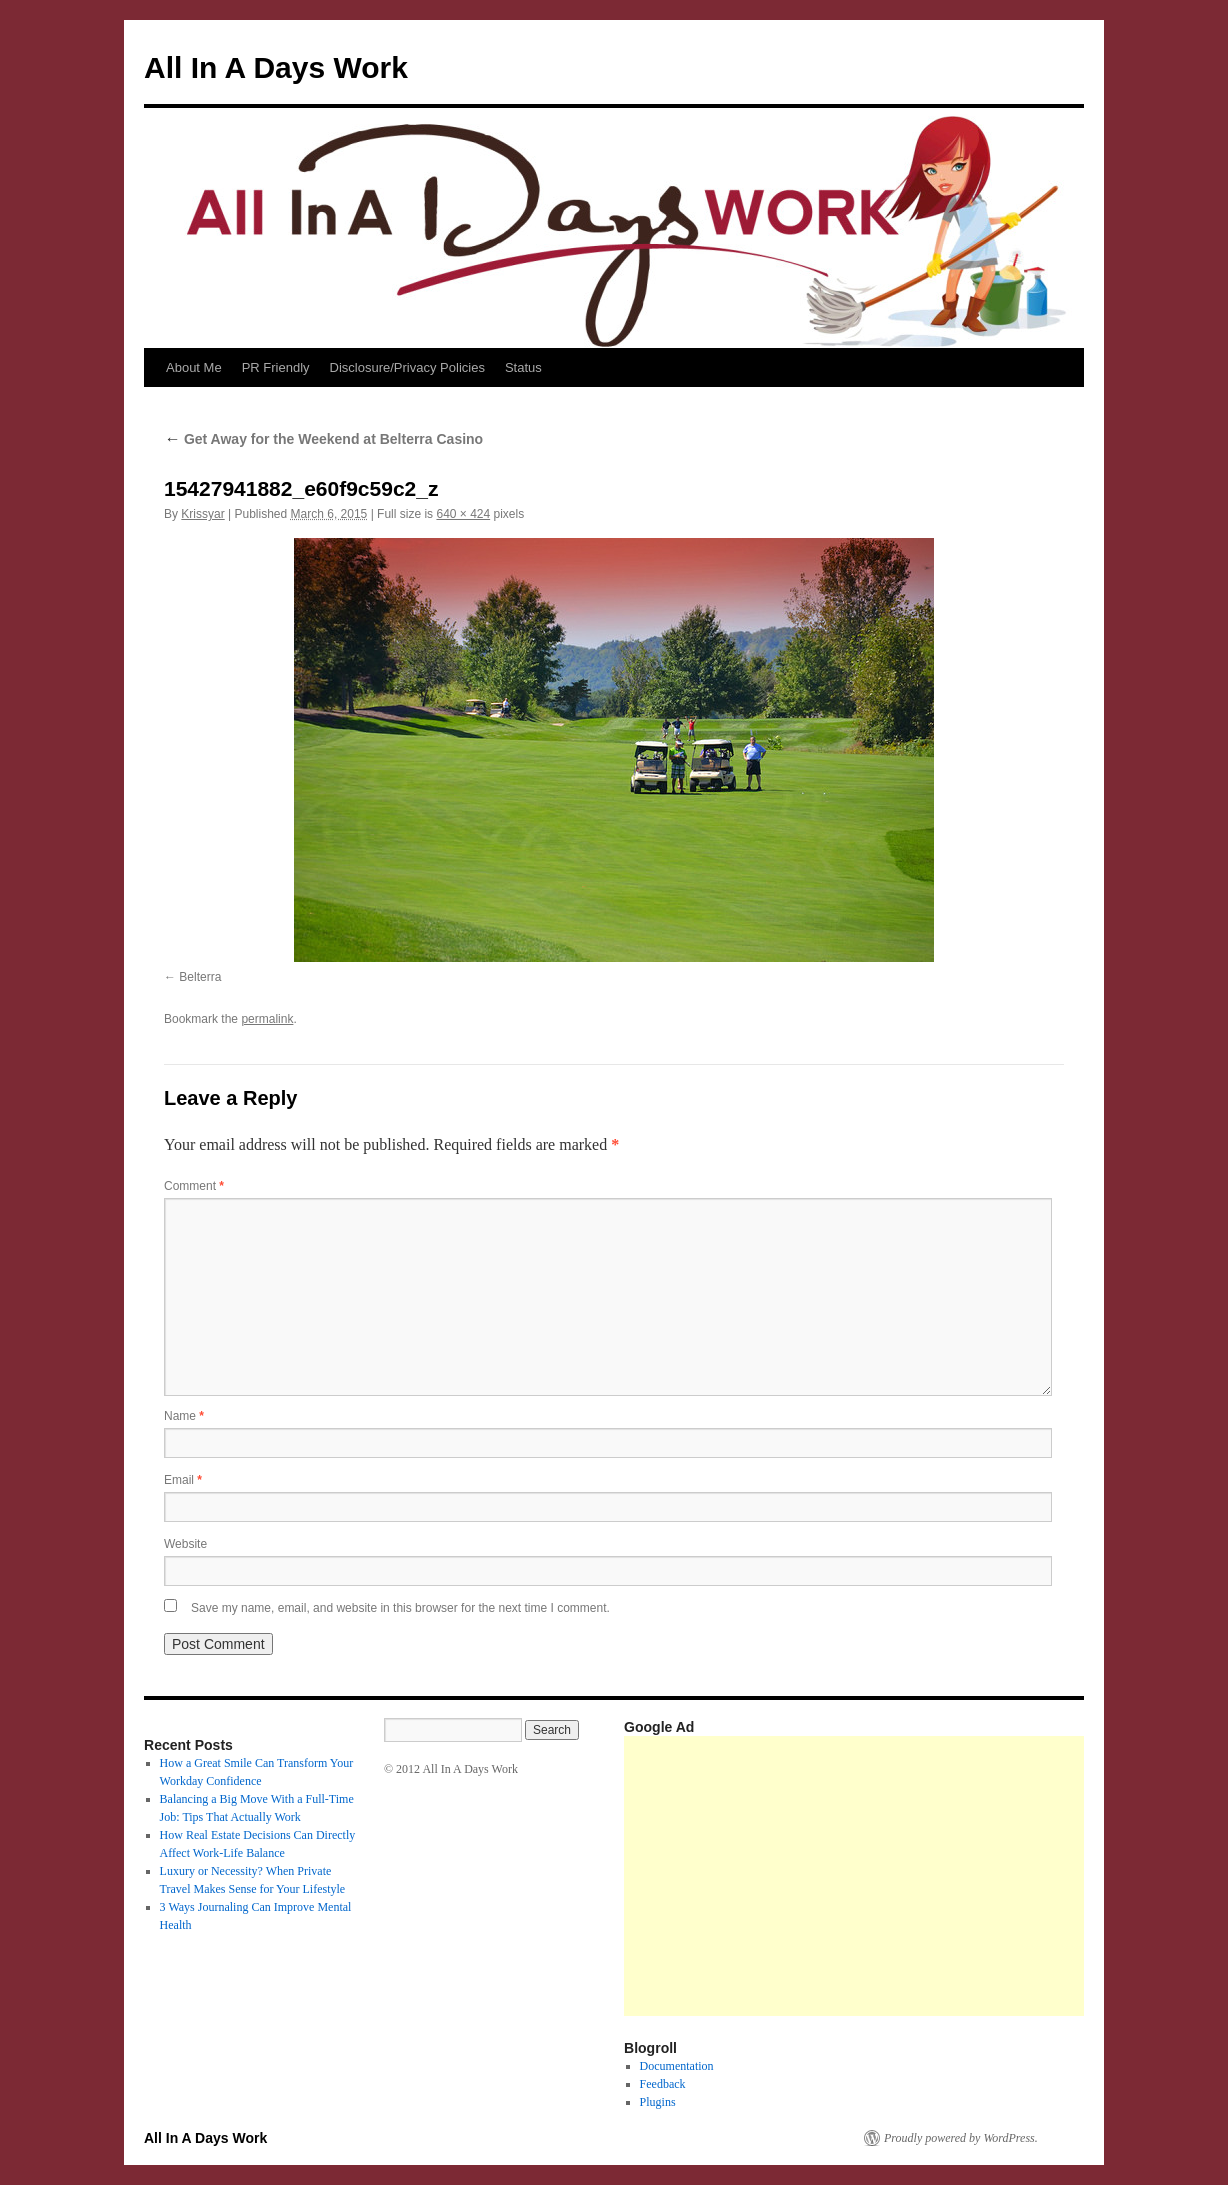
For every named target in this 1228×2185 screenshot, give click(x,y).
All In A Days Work (276, 67)
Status (523, 367)
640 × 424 (463, 514)
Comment (194, 1186)
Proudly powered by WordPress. (961, 2138)
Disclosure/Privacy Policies (407, 367)
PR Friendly (276, 367)
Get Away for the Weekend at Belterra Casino (323, 439)
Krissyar (202, 514)
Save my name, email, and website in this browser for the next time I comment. (400, 1608)
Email (183, 1480)
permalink (267, 1019)
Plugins (658, 2102)
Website (185, 1544)
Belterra (200, 977)
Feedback (663, 2084)
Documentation (677, 2066)
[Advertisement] (926, 1876)
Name (184, 1416)
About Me (194, 367)
